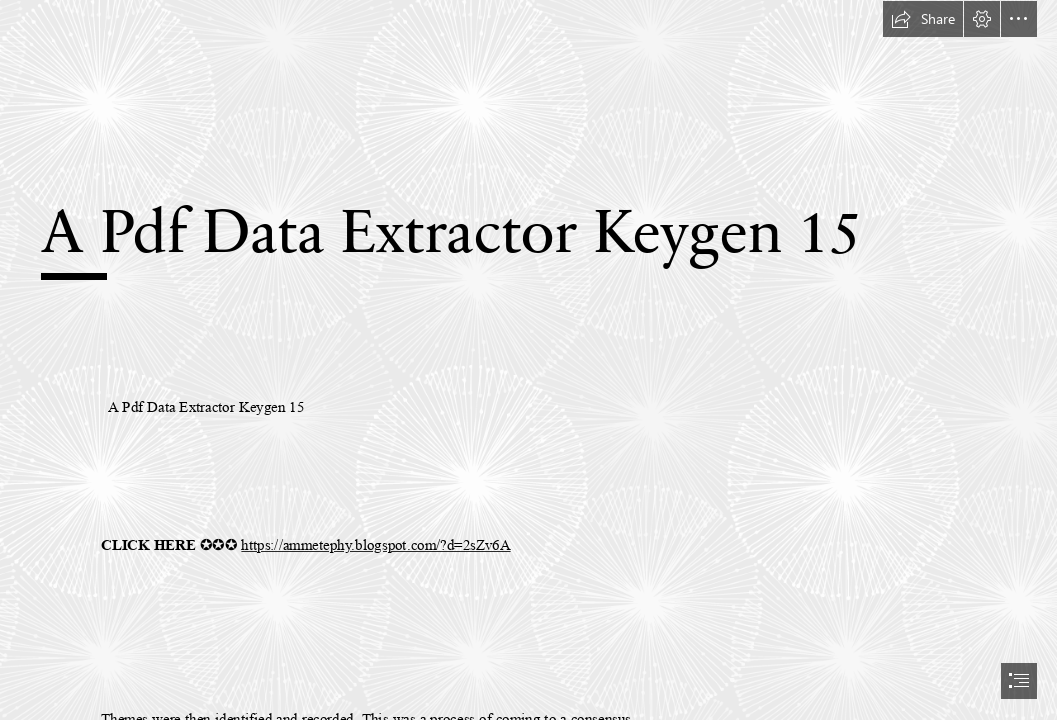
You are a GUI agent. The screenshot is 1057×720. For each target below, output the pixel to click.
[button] (923, 19)
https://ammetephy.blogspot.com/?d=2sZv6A (375, 545)
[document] (528, 360)
